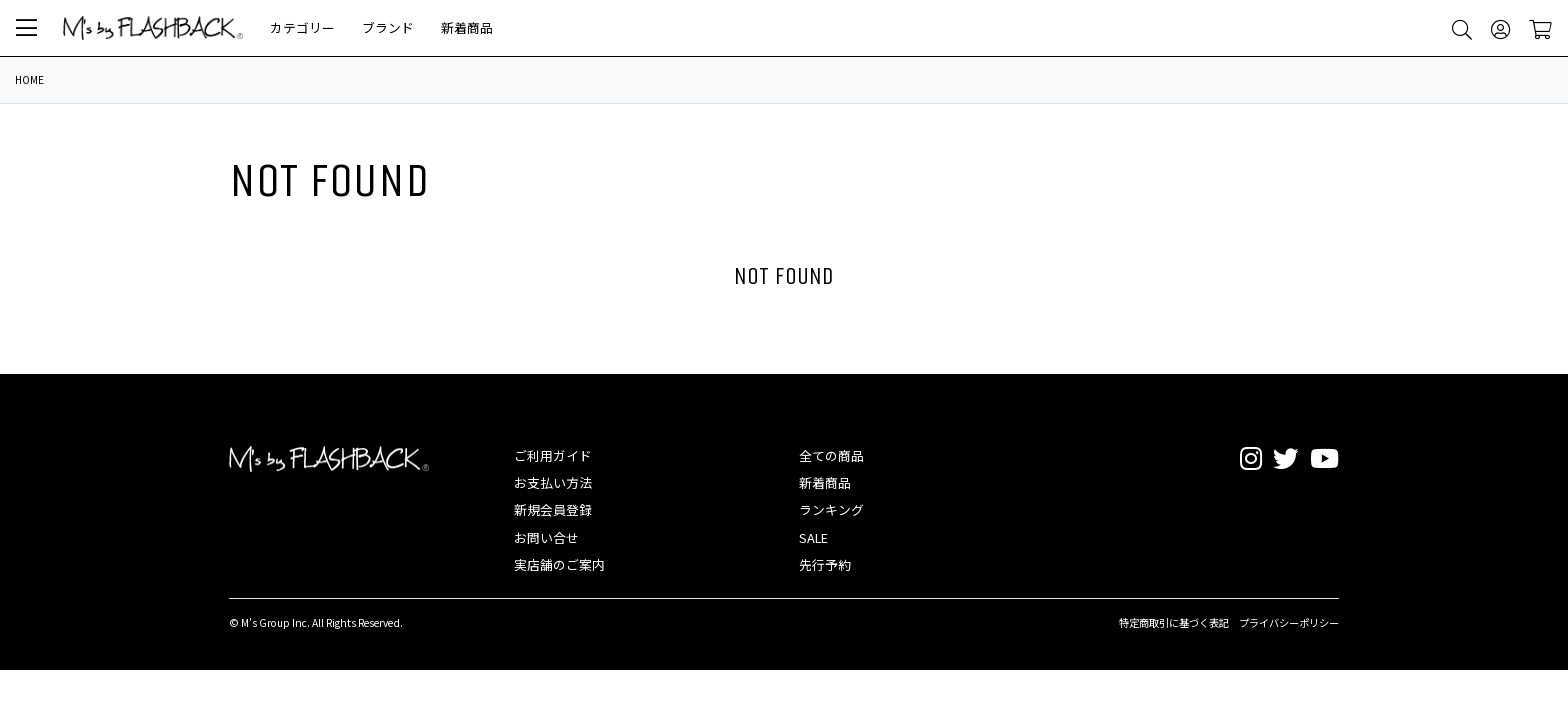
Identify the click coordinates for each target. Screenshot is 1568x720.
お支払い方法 (553, 482)
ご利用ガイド (553, 455)
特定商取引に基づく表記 (1174, 622)
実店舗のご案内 (559, 564)
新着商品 (467, 27)
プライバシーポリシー (1289, 622)
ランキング (831, 509)
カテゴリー (302, 27)
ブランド (388, 27)
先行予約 (825, 564)
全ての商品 (831, 455)
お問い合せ (546, 537)
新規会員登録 (553, 509)
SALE (813, 537)
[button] (26, 28)
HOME (29, 79)
